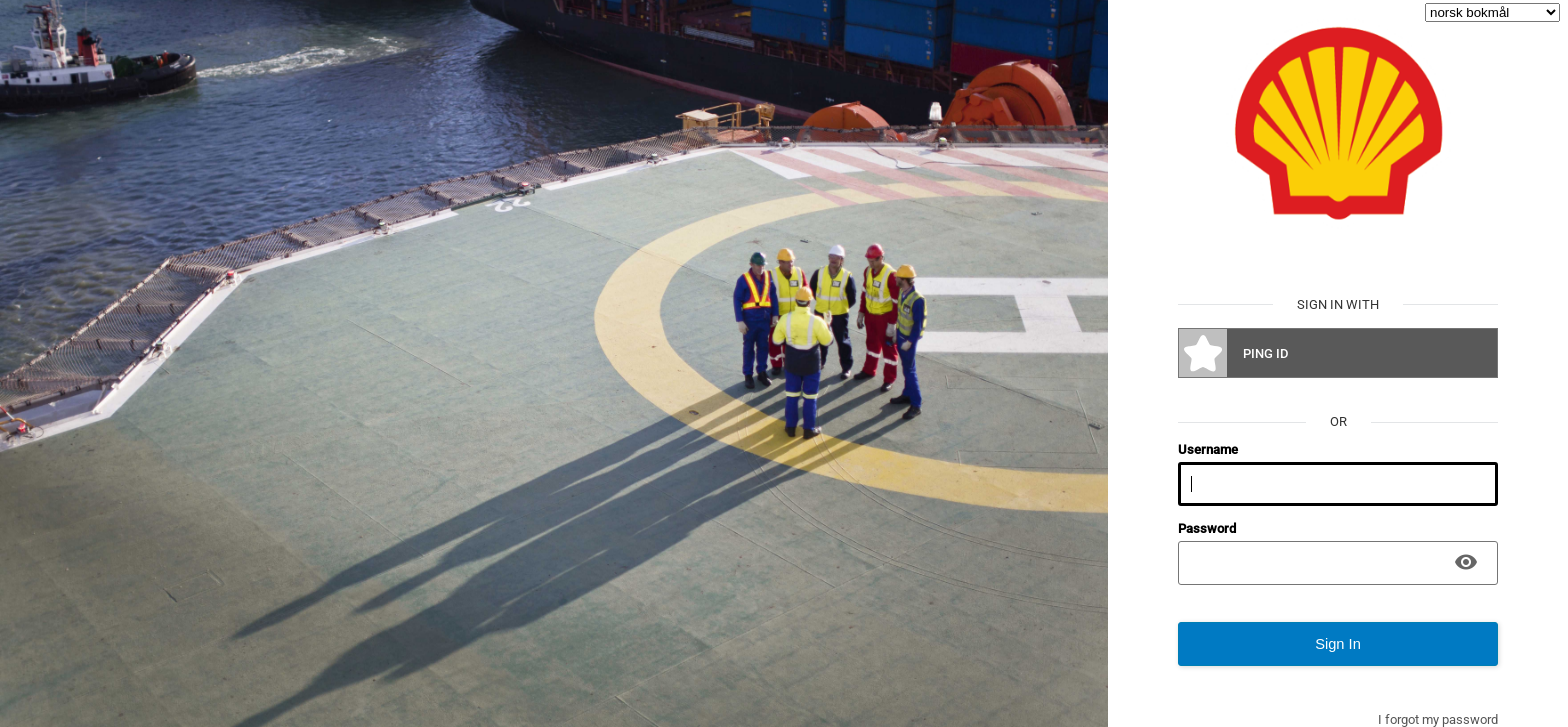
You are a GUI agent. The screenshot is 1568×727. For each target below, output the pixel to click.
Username (1208, 449)
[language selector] (1492, 12)
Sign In (1338, 644)
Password (1207, 528)
